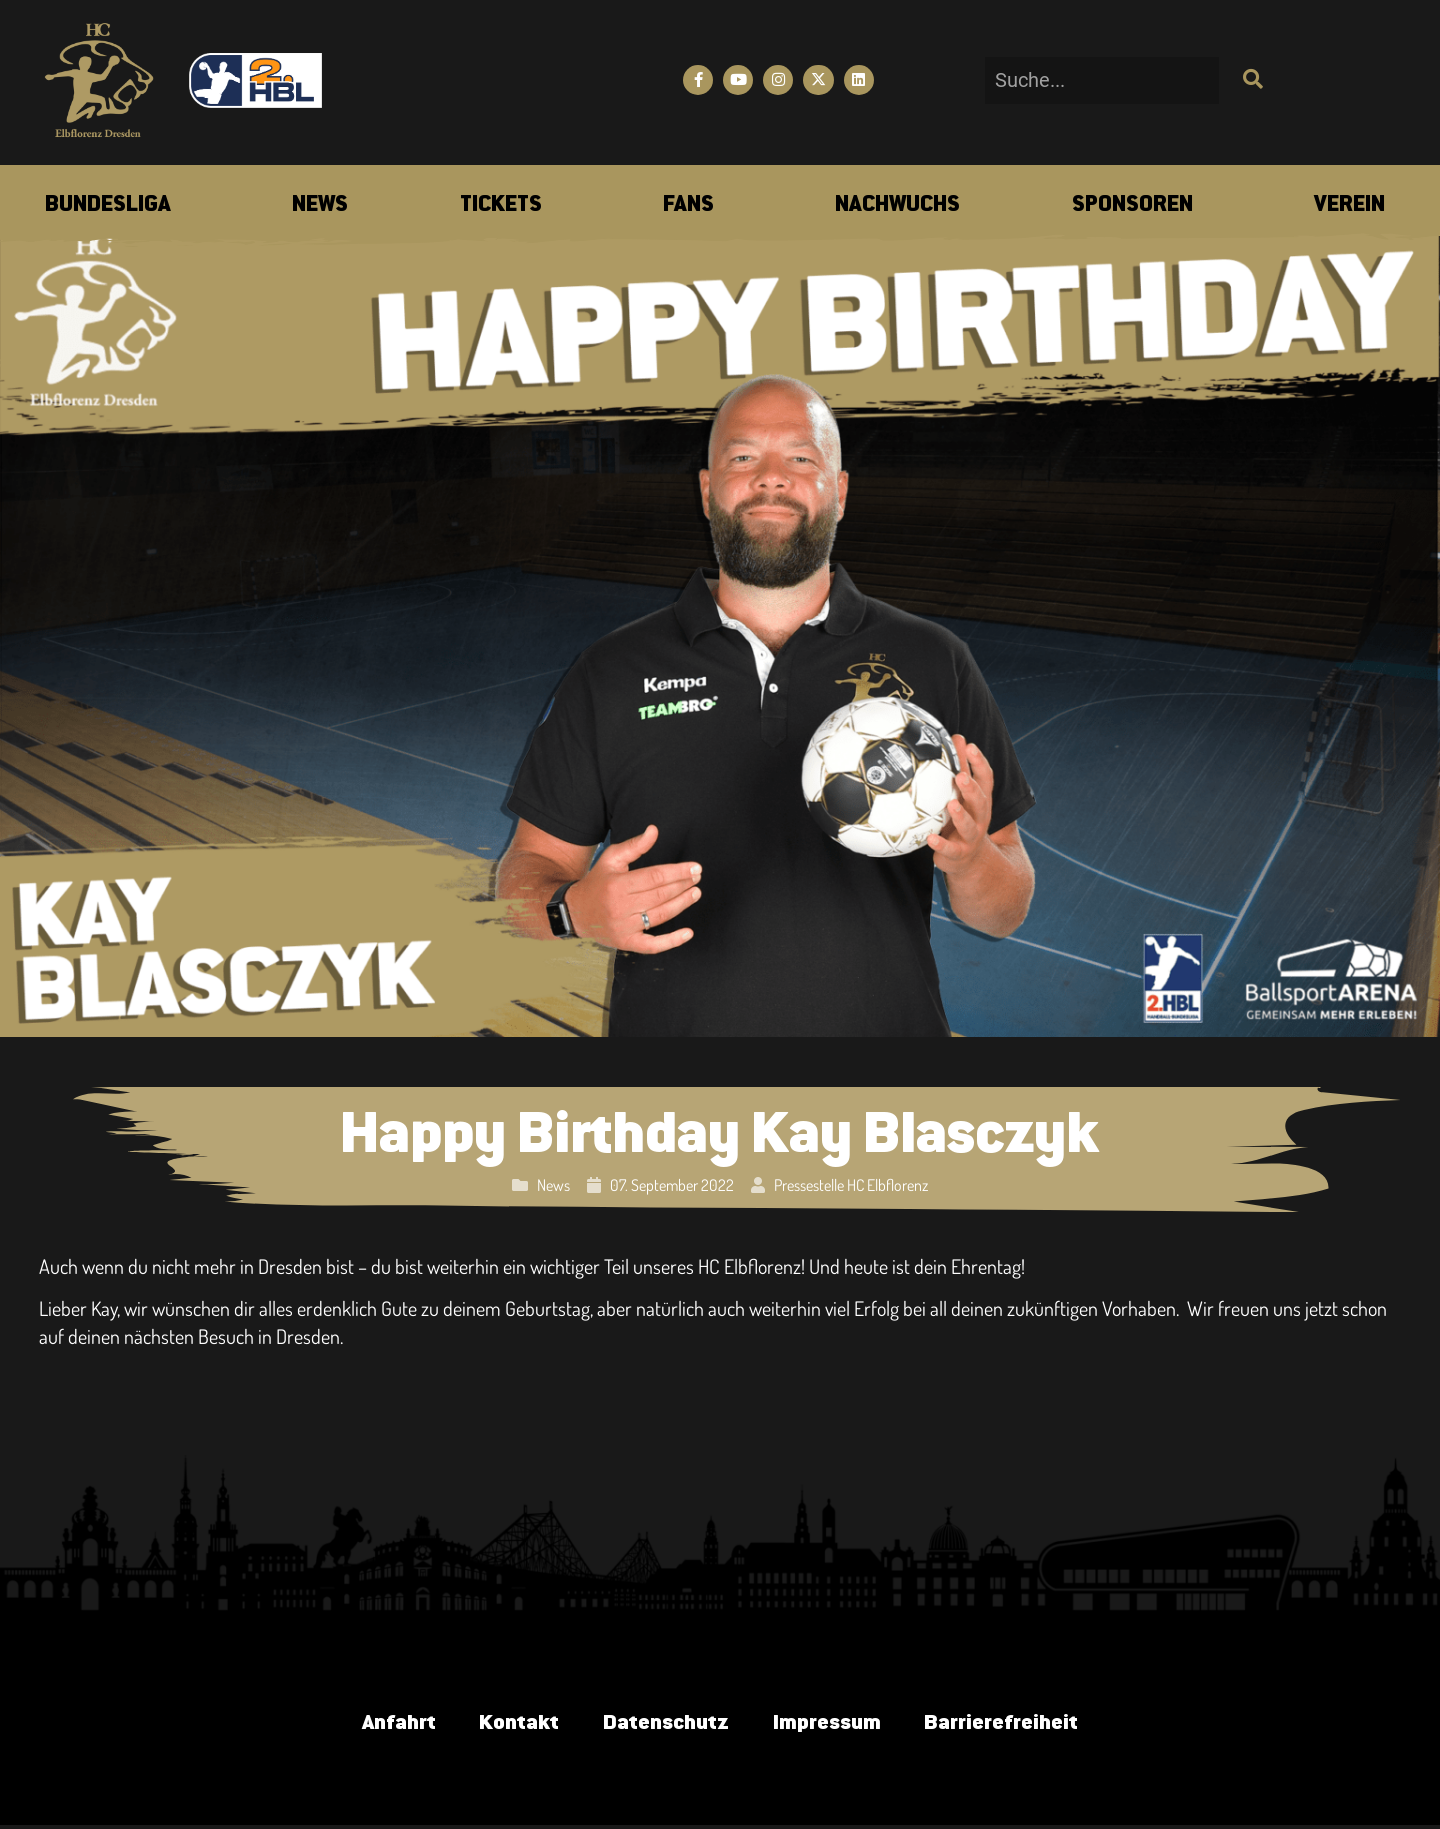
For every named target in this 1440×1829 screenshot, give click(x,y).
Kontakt (509, 1724)
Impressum (832, 1724)
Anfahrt (381, 1724)
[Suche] (1250, 80)
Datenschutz (663, 1724)
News (553, 1185)
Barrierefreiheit (1017, 1724)
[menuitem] (108, 206)
